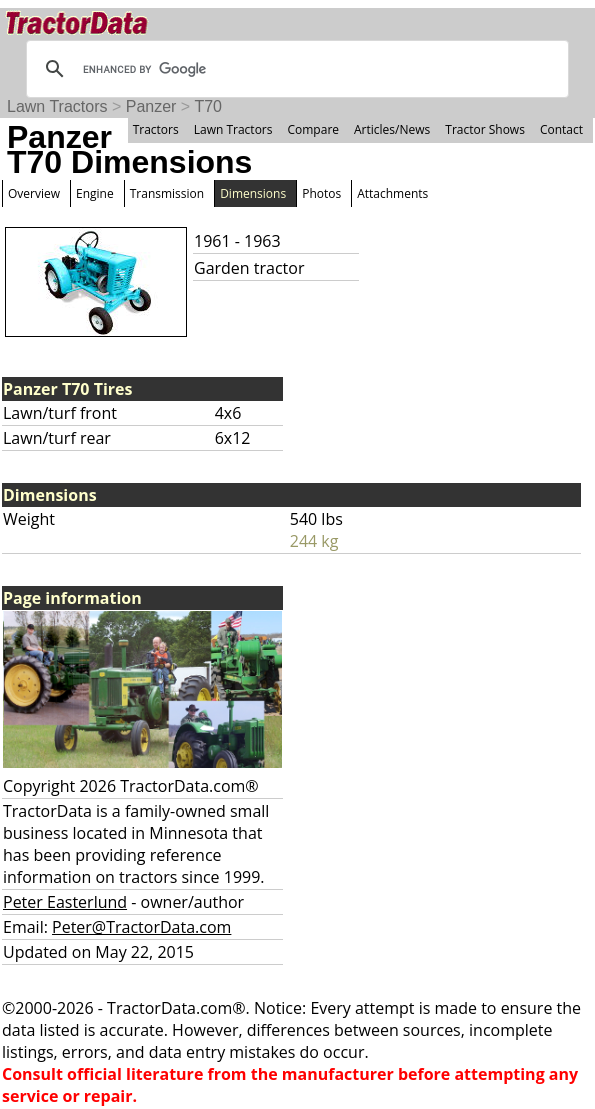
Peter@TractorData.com (141, 927)
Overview (34, 193)
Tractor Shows (485, 129)
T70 (208, 106)
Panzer (151, 106)
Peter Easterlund (65, 902)
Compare (313, 129)
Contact (561, 129)
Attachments (392, 193)
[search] (294, 69)
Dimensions (253, 193)
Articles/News (392, 129)
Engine (95, 193)
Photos (321, 193)
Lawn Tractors (57, 106)
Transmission (167, 193)
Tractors (156, 129)
